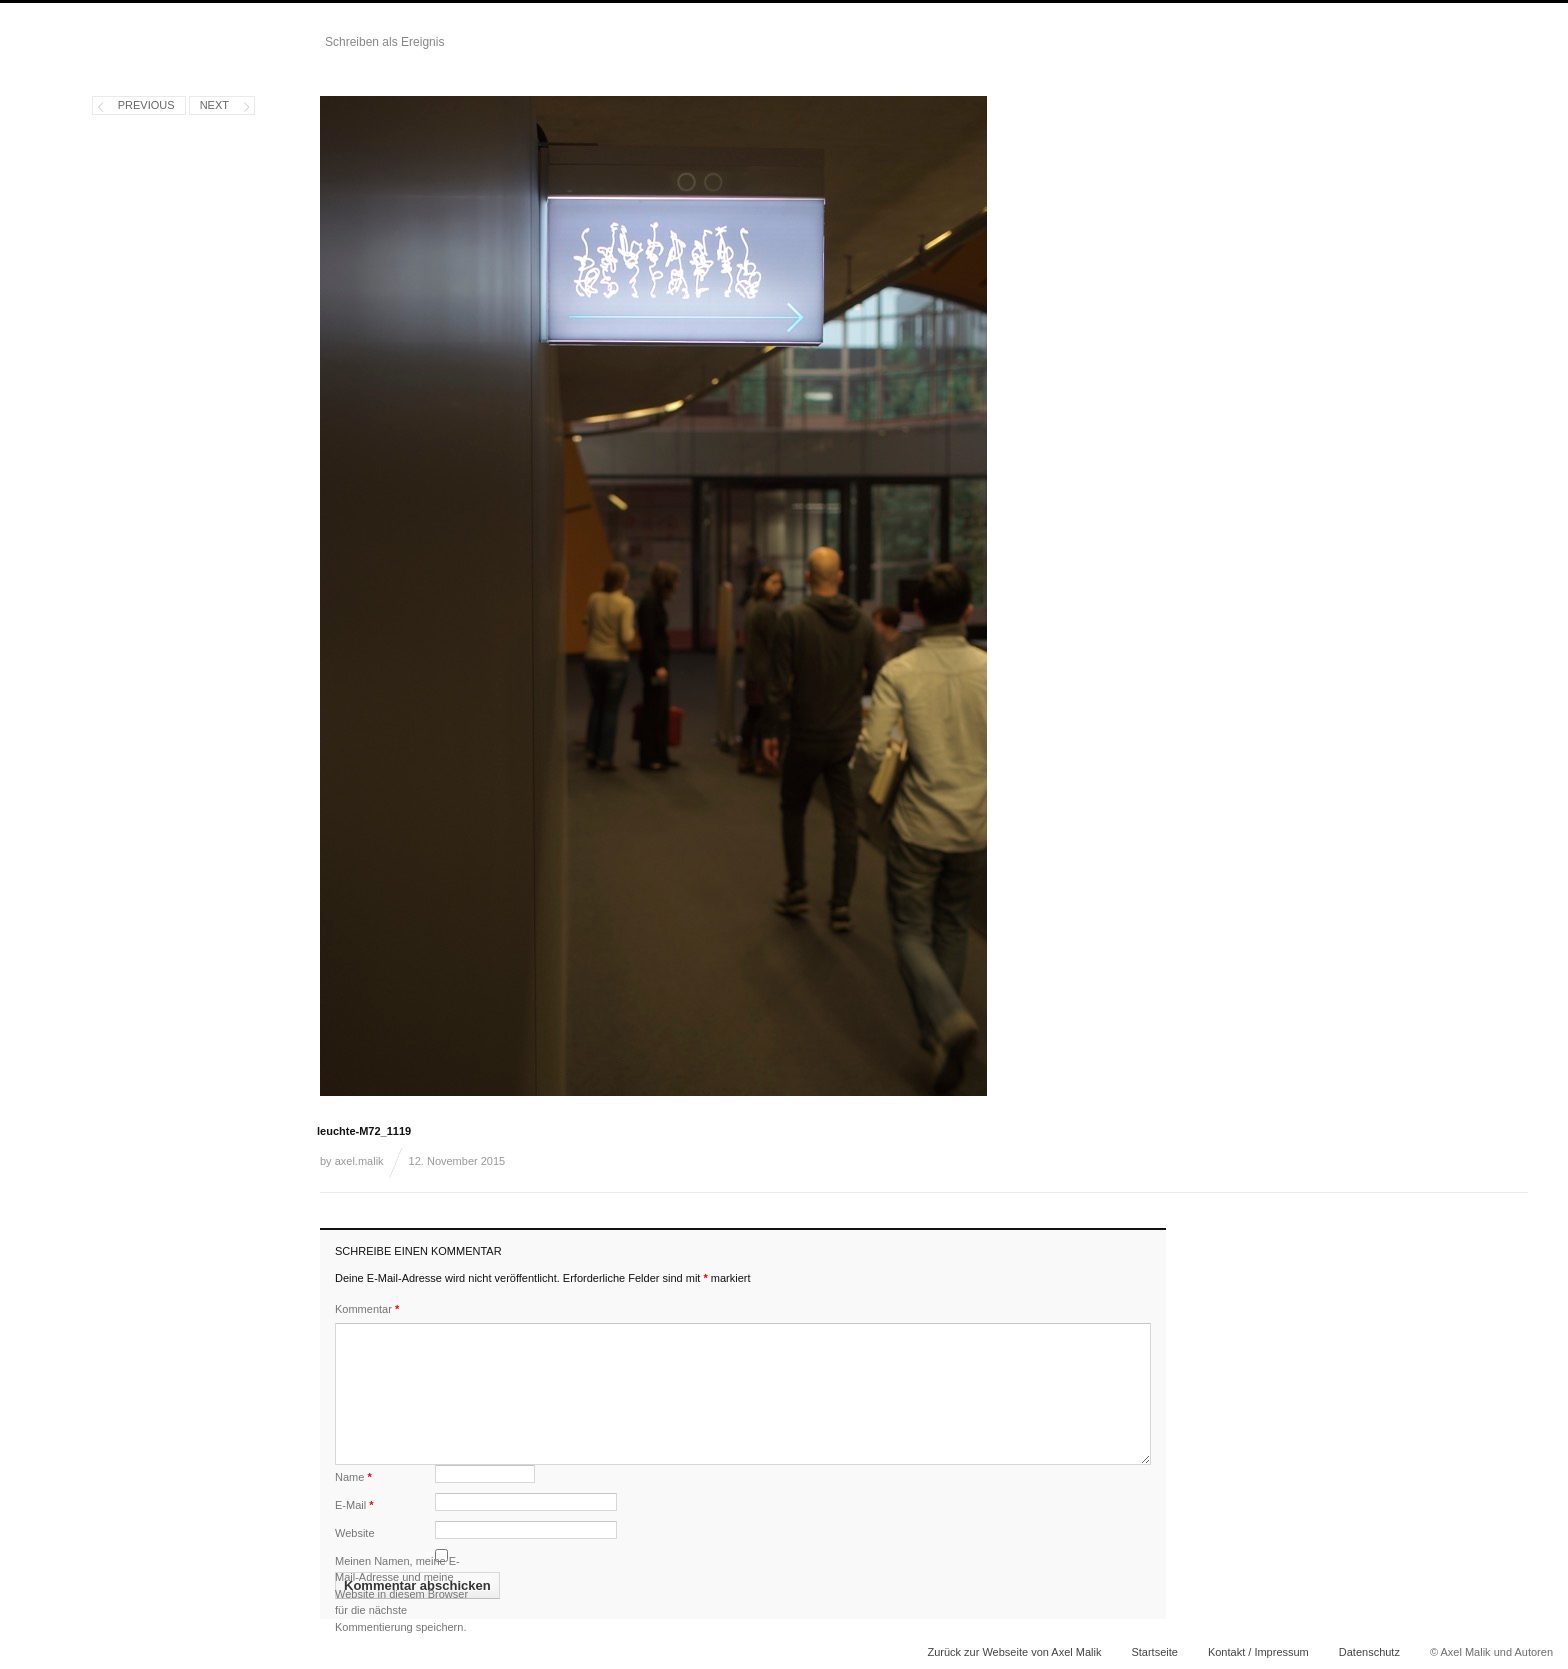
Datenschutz (1369, 1652)
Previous (146, 105)
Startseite (1154, 1652)
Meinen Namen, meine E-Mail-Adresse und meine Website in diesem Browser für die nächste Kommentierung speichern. (401, 1594)
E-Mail (354, 1505)
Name (353, 1477)
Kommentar (367, 1309)
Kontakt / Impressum (1258, 1652)
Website (355, 1533)
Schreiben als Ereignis (384, 42)
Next (214, 105)
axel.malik (359, 1161)
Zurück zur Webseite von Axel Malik (1014, 1652)
